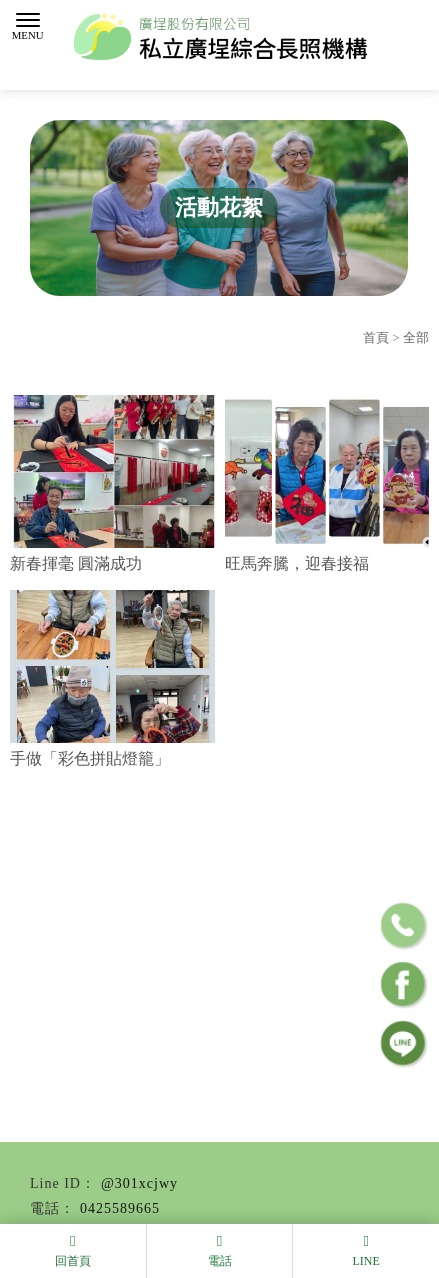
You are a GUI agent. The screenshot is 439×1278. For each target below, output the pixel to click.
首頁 (376, 337)
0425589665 (120, 1208)
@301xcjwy (139, 1183)
